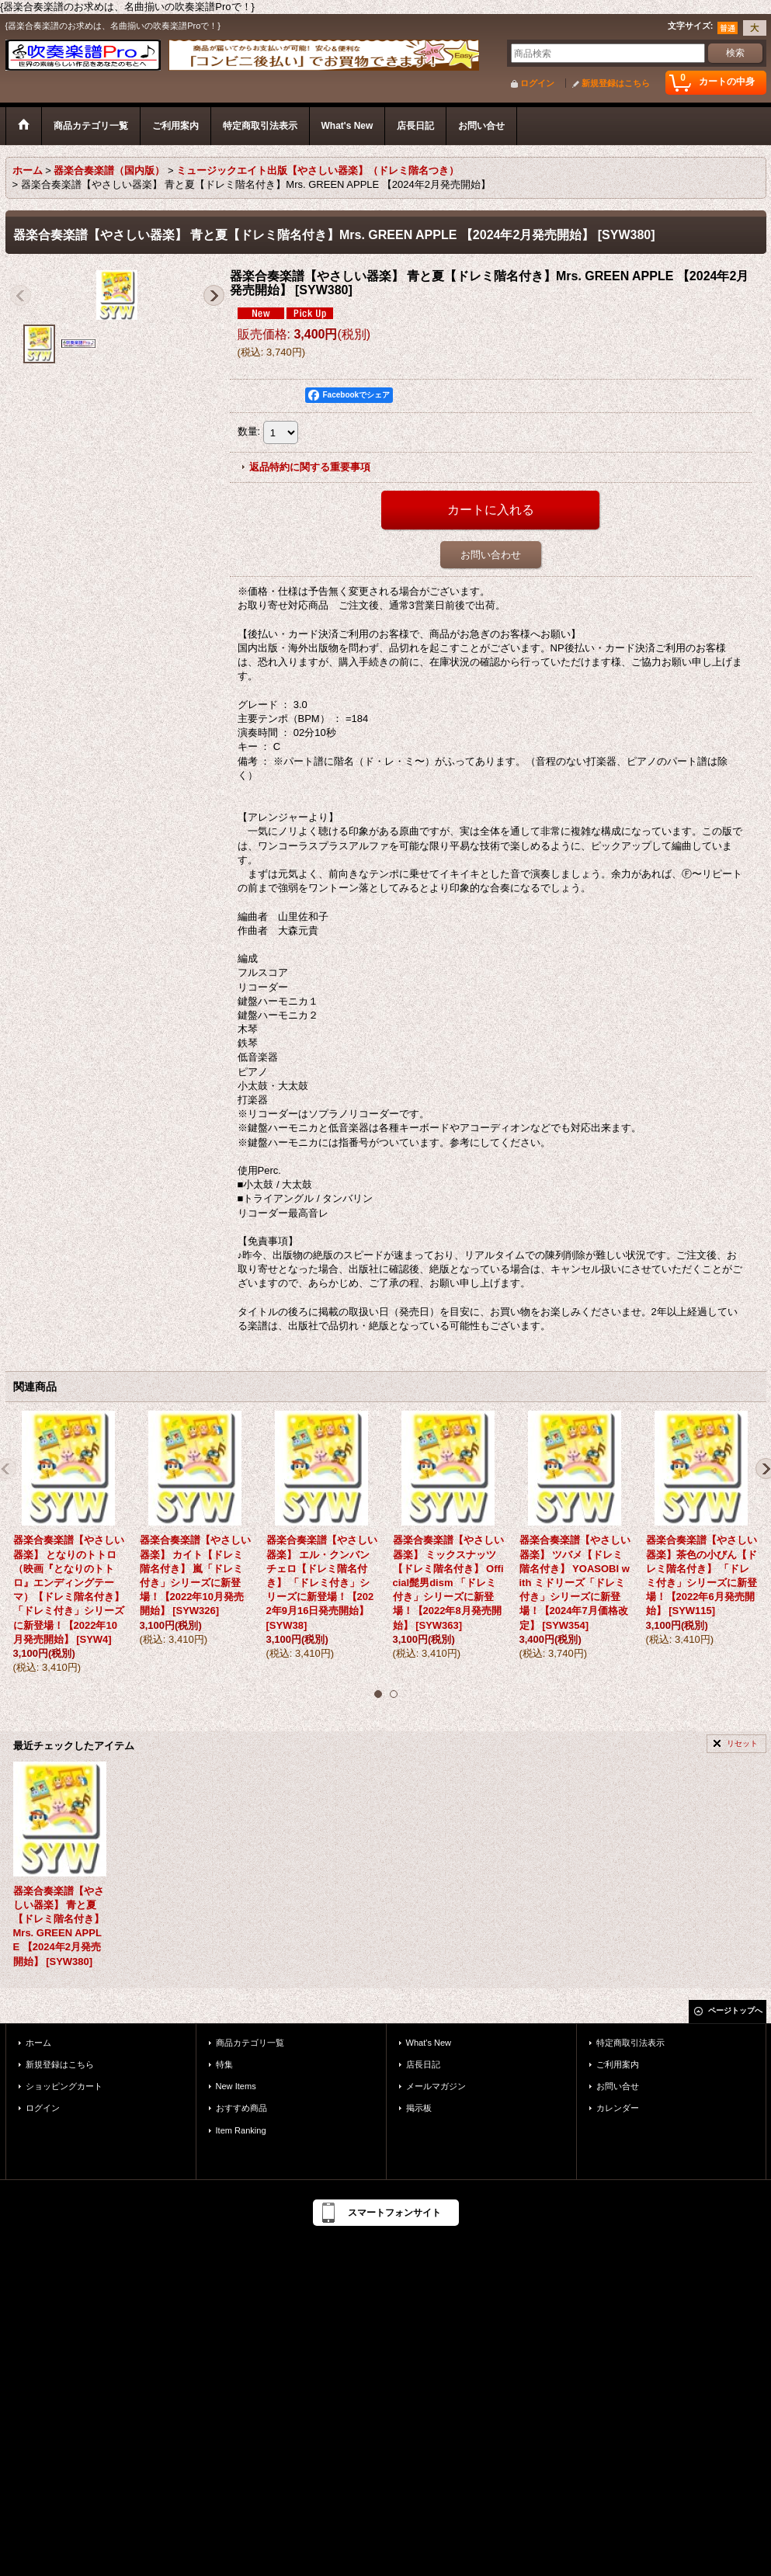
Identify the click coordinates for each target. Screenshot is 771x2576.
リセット (742, 1743)
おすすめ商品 (241, 2108)
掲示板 (419, 2108)
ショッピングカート (64, 2086)
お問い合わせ (490, 555)
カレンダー (617, 2108)
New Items (236, 2086)
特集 (224, 2064)
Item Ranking (241, 2130)
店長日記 (423, 2064)
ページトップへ (735, 2010)
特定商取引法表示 (630, 2042)
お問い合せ (617, 2086)
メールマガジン (436, 2086)
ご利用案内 (617, 2064)
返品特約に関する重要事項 (309, 467)
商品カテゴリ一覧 (250, 2042)
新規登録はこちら (616, 83)
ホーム (38, 2042)
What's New (429, 2042)
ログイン (537, 83)
